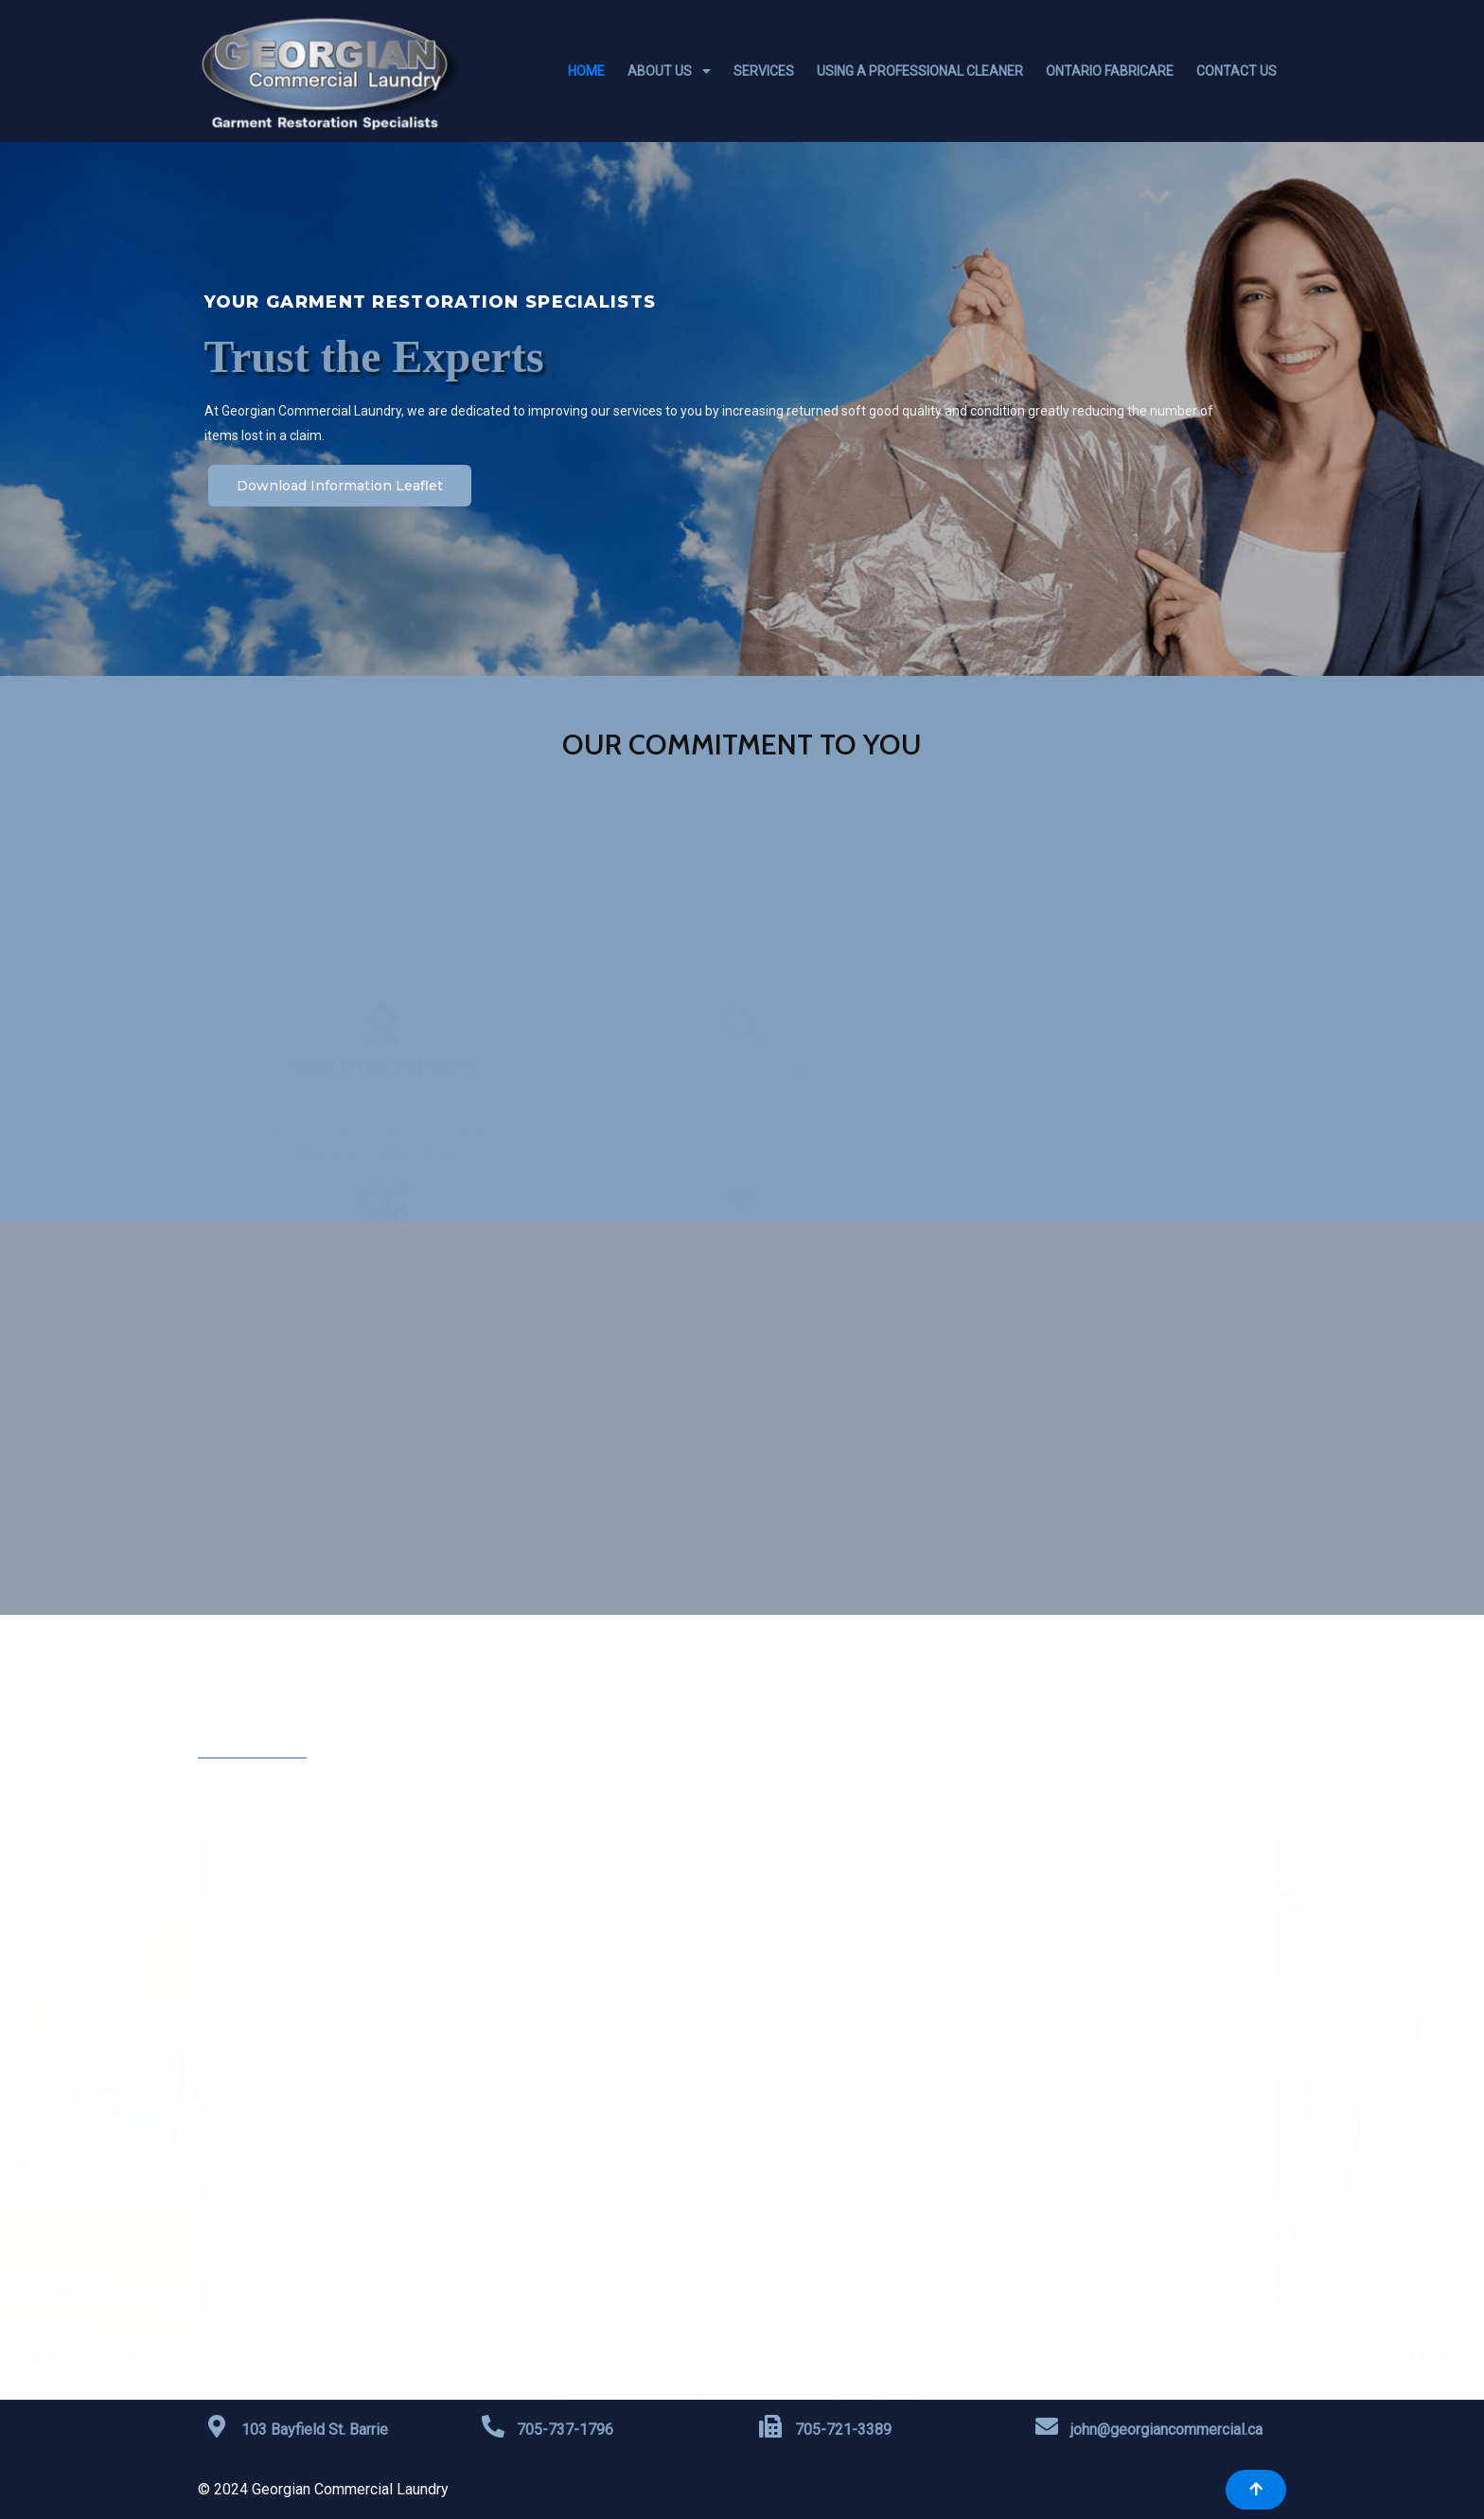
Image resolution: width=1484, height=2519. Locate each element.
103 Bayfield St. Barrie (314, 2430)
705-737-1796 (565, 2430)
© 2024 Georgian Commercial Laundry (323, 2489)
